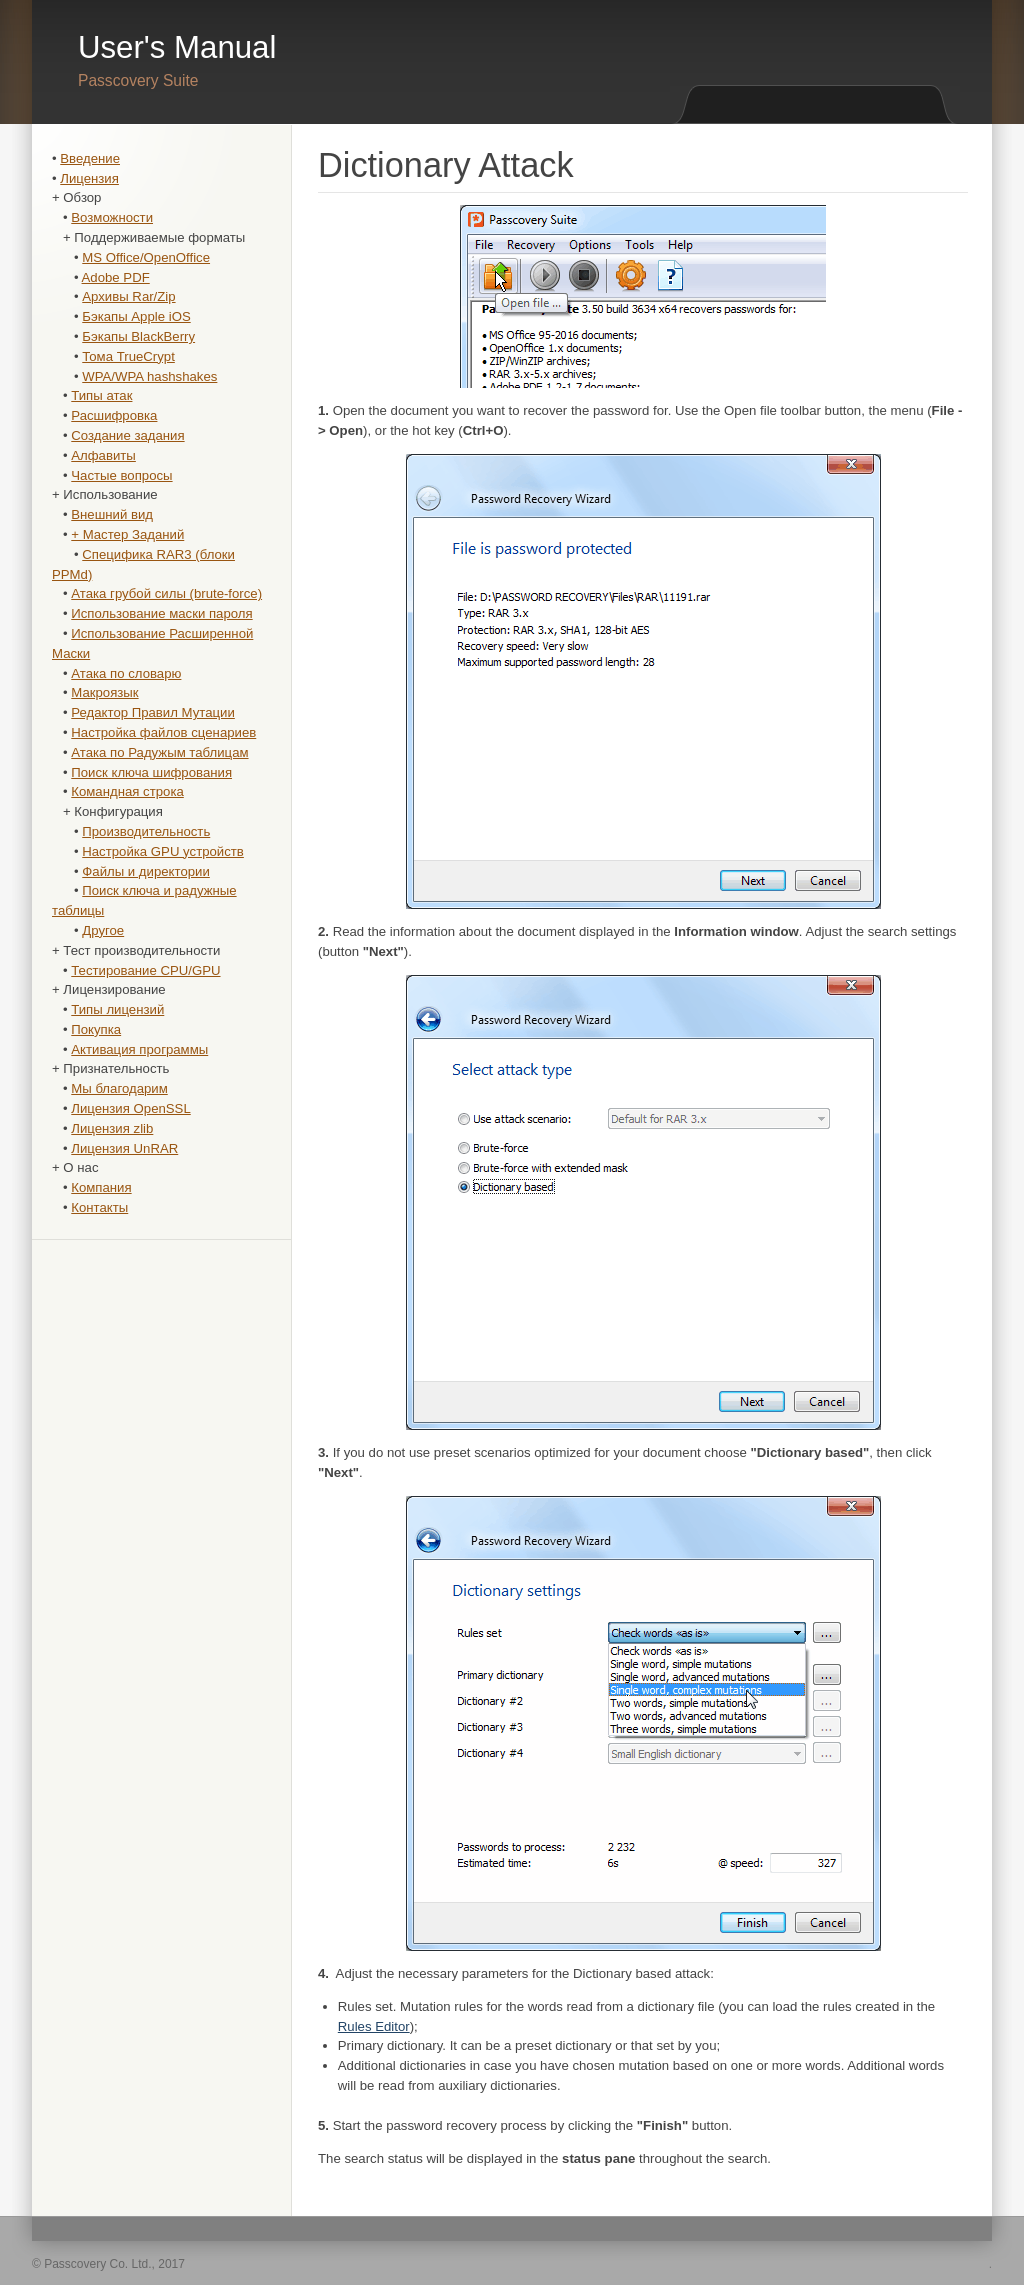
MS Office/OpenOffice (146, 257)
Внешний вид (112, 514)
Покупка (96, 1029)
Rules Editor (374, 2026)
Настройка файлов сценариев (163, 732)
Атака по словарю (126, 673)
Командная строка (127, 791)
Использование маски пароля (161, 613)
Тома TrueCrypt (128, 356)
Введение (90, 158)
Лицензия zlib (112, 1128)
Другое (103, 930)
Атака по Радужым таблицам (159, 752)
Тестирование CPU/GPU (145, 970)
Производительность (146, 831)
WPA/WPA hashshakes (149, 376)
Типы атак (101, 395)
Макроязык (104, 692)
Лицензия (89, 178)
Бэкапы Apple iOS (136, 316)
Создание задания (127, 435)
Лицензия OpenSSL (130, 1108)
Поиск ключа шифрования (151, 772)
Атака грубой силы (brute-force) (166, 593)
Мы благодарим (119, 1088)
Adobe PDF (116, 277)
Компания (101, 1187)
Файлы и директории (146, 871)
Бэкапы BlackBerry (138, 336)
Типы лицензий (117, 1009)
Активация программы (139, 1049)
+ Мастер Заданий (127, 534)
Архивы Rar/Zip (128, 296)
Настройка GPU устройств (163, 851)
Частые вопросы (121, 475)
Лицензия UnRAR (124, 1148)
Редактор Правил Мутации (153, 712)
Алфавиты (103, 455)
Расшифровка (114, 415)
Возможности (112, 217)
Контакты (99, 1207)
